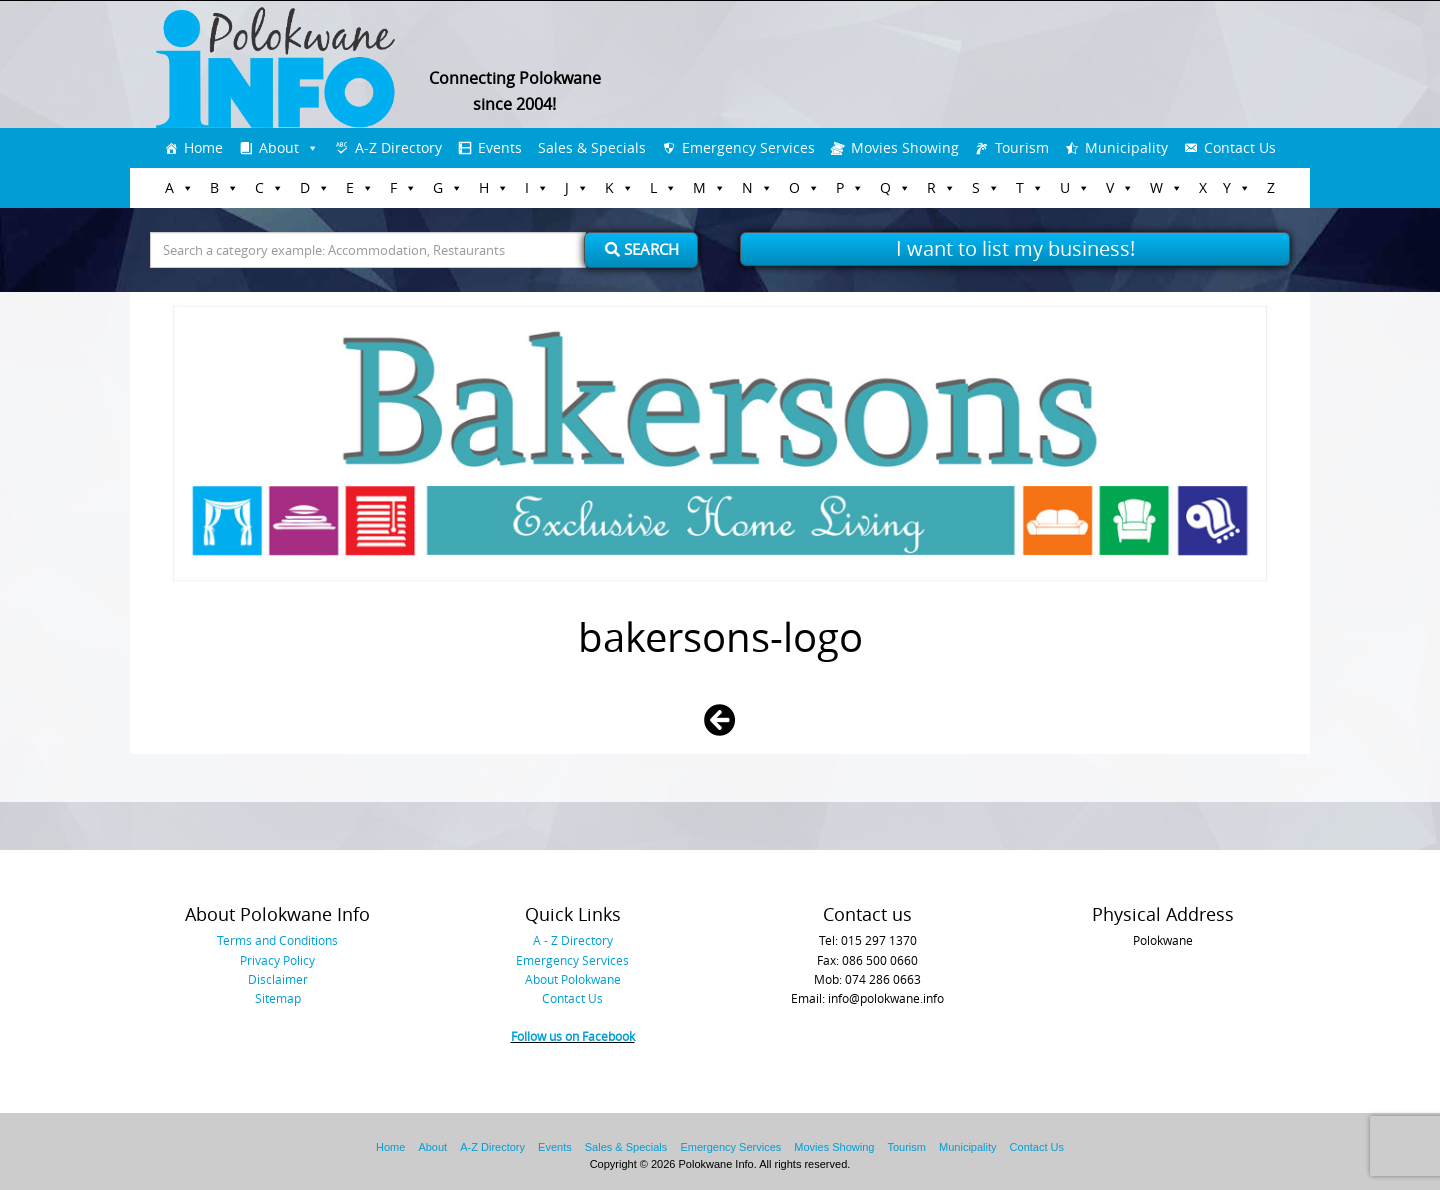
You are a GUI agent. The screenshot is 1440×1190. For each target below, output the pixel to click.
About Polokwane (573, 979)
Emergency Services (748, 147)
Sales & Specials (592, 147)
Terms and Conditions (277, 940)
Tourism (1022, 147)
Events (500, 147)
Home (203, 147)
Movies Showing (905, 147)
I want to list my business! (1015, 248)
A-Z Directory (398, 147)
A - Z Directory (573, 940)
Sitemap (278, 998)
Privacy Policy (277, 960)
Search (642, 249)
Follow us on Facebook (573, 1036)
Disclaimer (278, 979)
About (279, 147)
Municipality (1126, 147)
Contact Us (1240, 147)
